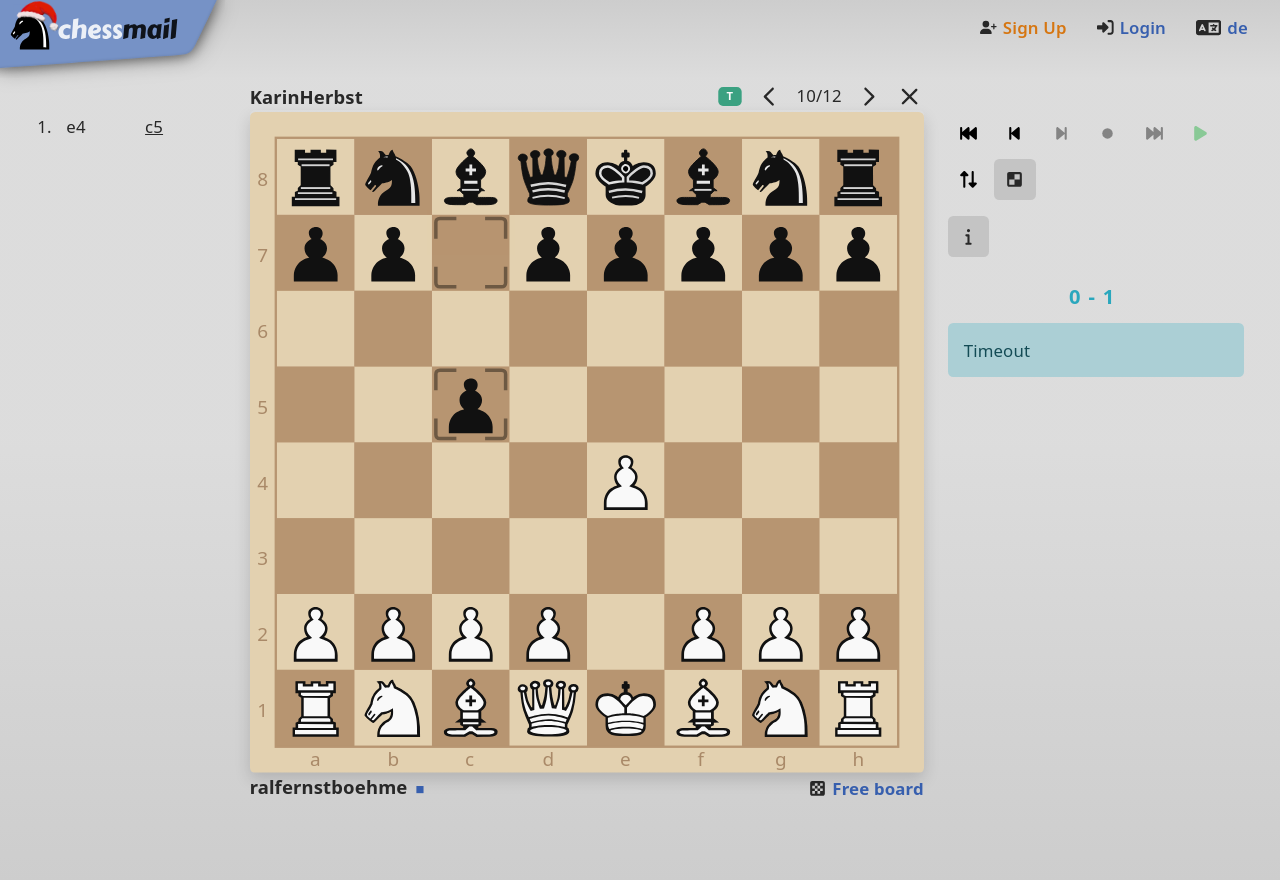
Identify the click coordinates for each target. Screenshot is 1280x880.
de (1221, 27)
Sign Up (1022, 27)
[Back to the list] (909, 95)
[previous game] (769, 95)
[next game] (868, 95)
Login (1130, 27)
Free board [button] (865, 788)
